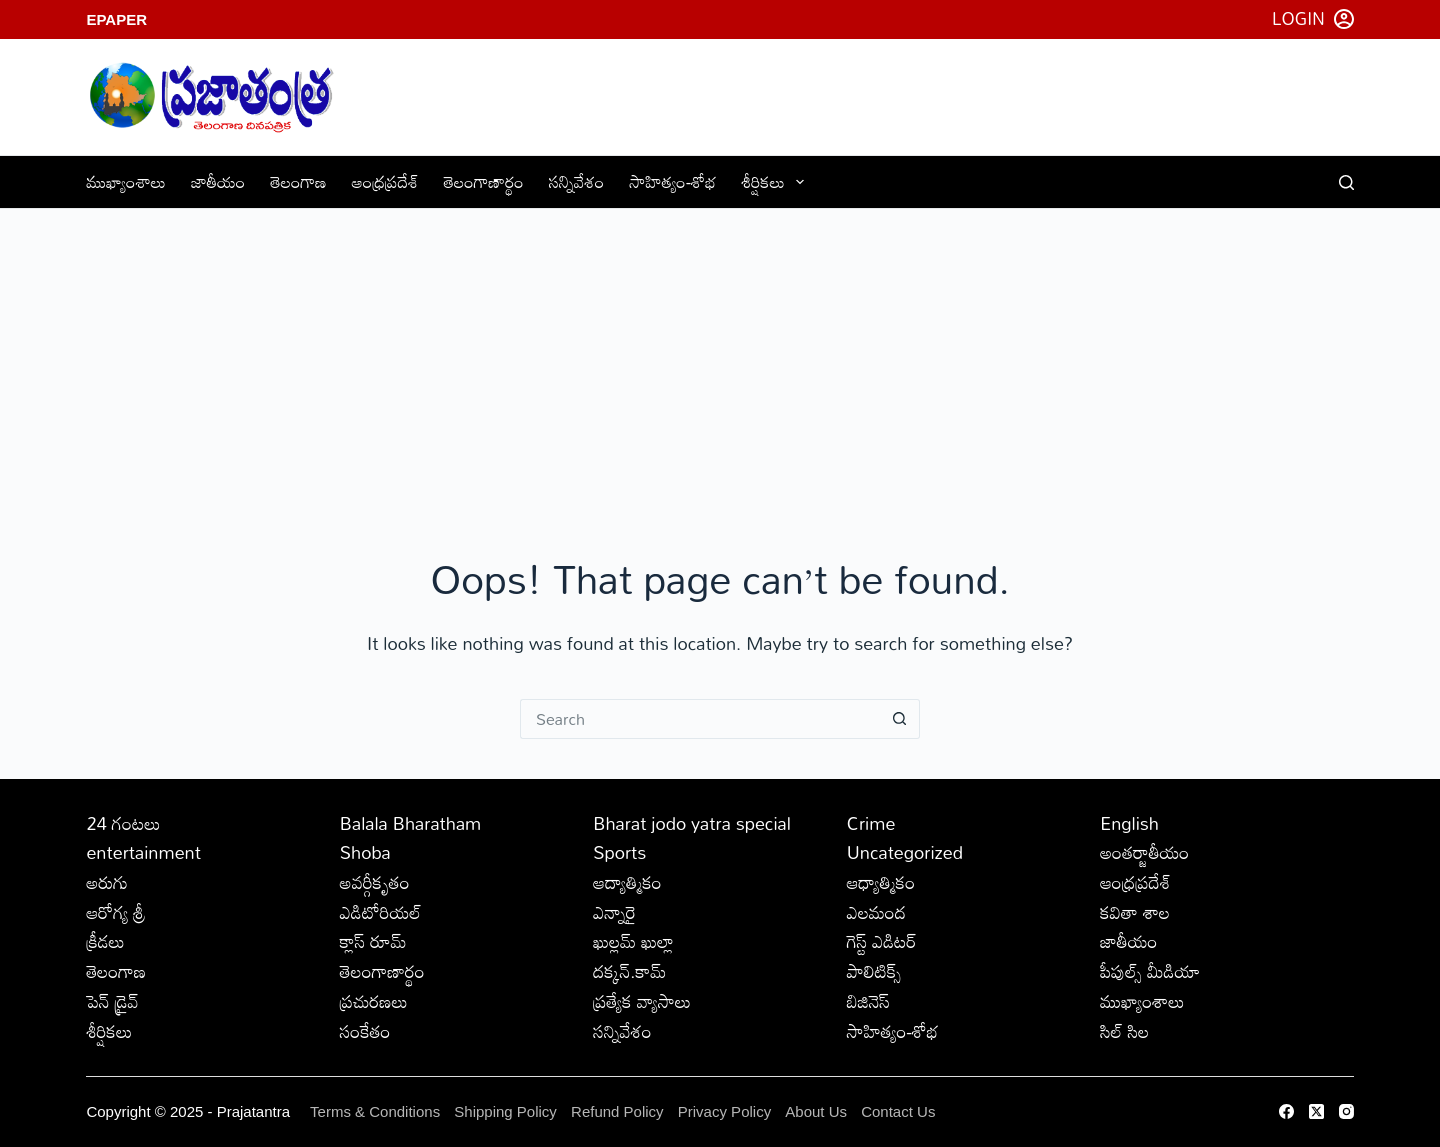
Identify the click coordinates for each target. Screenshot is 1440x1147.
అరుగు (107, 882)
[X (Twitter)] (1316, 1111)
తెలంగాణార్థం (484, 181)
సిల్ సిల (1124, 1031)
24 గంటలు (123, 823)
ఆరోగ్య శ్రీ (115, 912)
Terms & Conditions (375, 1111)
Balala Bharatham (410, 823)
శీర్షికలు (777, 181)
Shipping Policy (505, 1111)
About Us (816, 1111)
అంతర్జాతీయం (1144, 852)
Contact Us (898, 1111)
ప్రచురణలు (374, 1001)
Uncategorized (905, 852)
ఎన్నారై (614, 912)
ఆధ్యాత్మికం (881, 882)
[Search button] (900, 719)
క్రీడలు (105, 941)
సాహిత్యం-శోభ (672, 181)
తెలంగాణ (298, 181)
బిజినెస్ (868, 1001)
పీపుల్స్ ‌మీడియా (1150, 971)
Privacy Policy (727, 1111)
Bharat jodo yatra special (692, 823)
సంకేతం (365, 1031)
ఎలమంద (876, 912)
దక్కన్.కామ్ (629, 971)
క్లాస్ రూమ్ (373, 941)
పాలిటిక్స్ (874, 971)
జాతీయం (218, 181)
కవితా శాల (1135, 912)
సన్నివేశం (577, 181)
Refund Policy (617, 1111)
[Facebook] (1286, 1111)
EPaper (116, 19)
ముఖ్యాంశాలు (126, 181)
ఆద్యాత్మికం (627, 882)
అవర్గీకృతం (375, 882)
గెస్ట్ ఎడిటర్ (882, 941)
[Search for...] (700, 719)
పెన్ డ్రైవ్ (112, 1001)
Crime (871, 823)
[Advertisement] (720, 359)
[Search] (1346, 182)
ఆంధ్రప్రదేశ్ (385, 181)
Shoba (365, 852)
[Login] (1313, 19)
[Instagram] (1346, 1111)
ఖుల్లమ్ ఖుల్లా (633, 941)
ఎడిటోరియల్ (381, 912)
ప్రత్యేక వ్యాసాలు (642, 1001)
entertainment (143, 852)
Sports (619, 852)
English (1129, 823)
